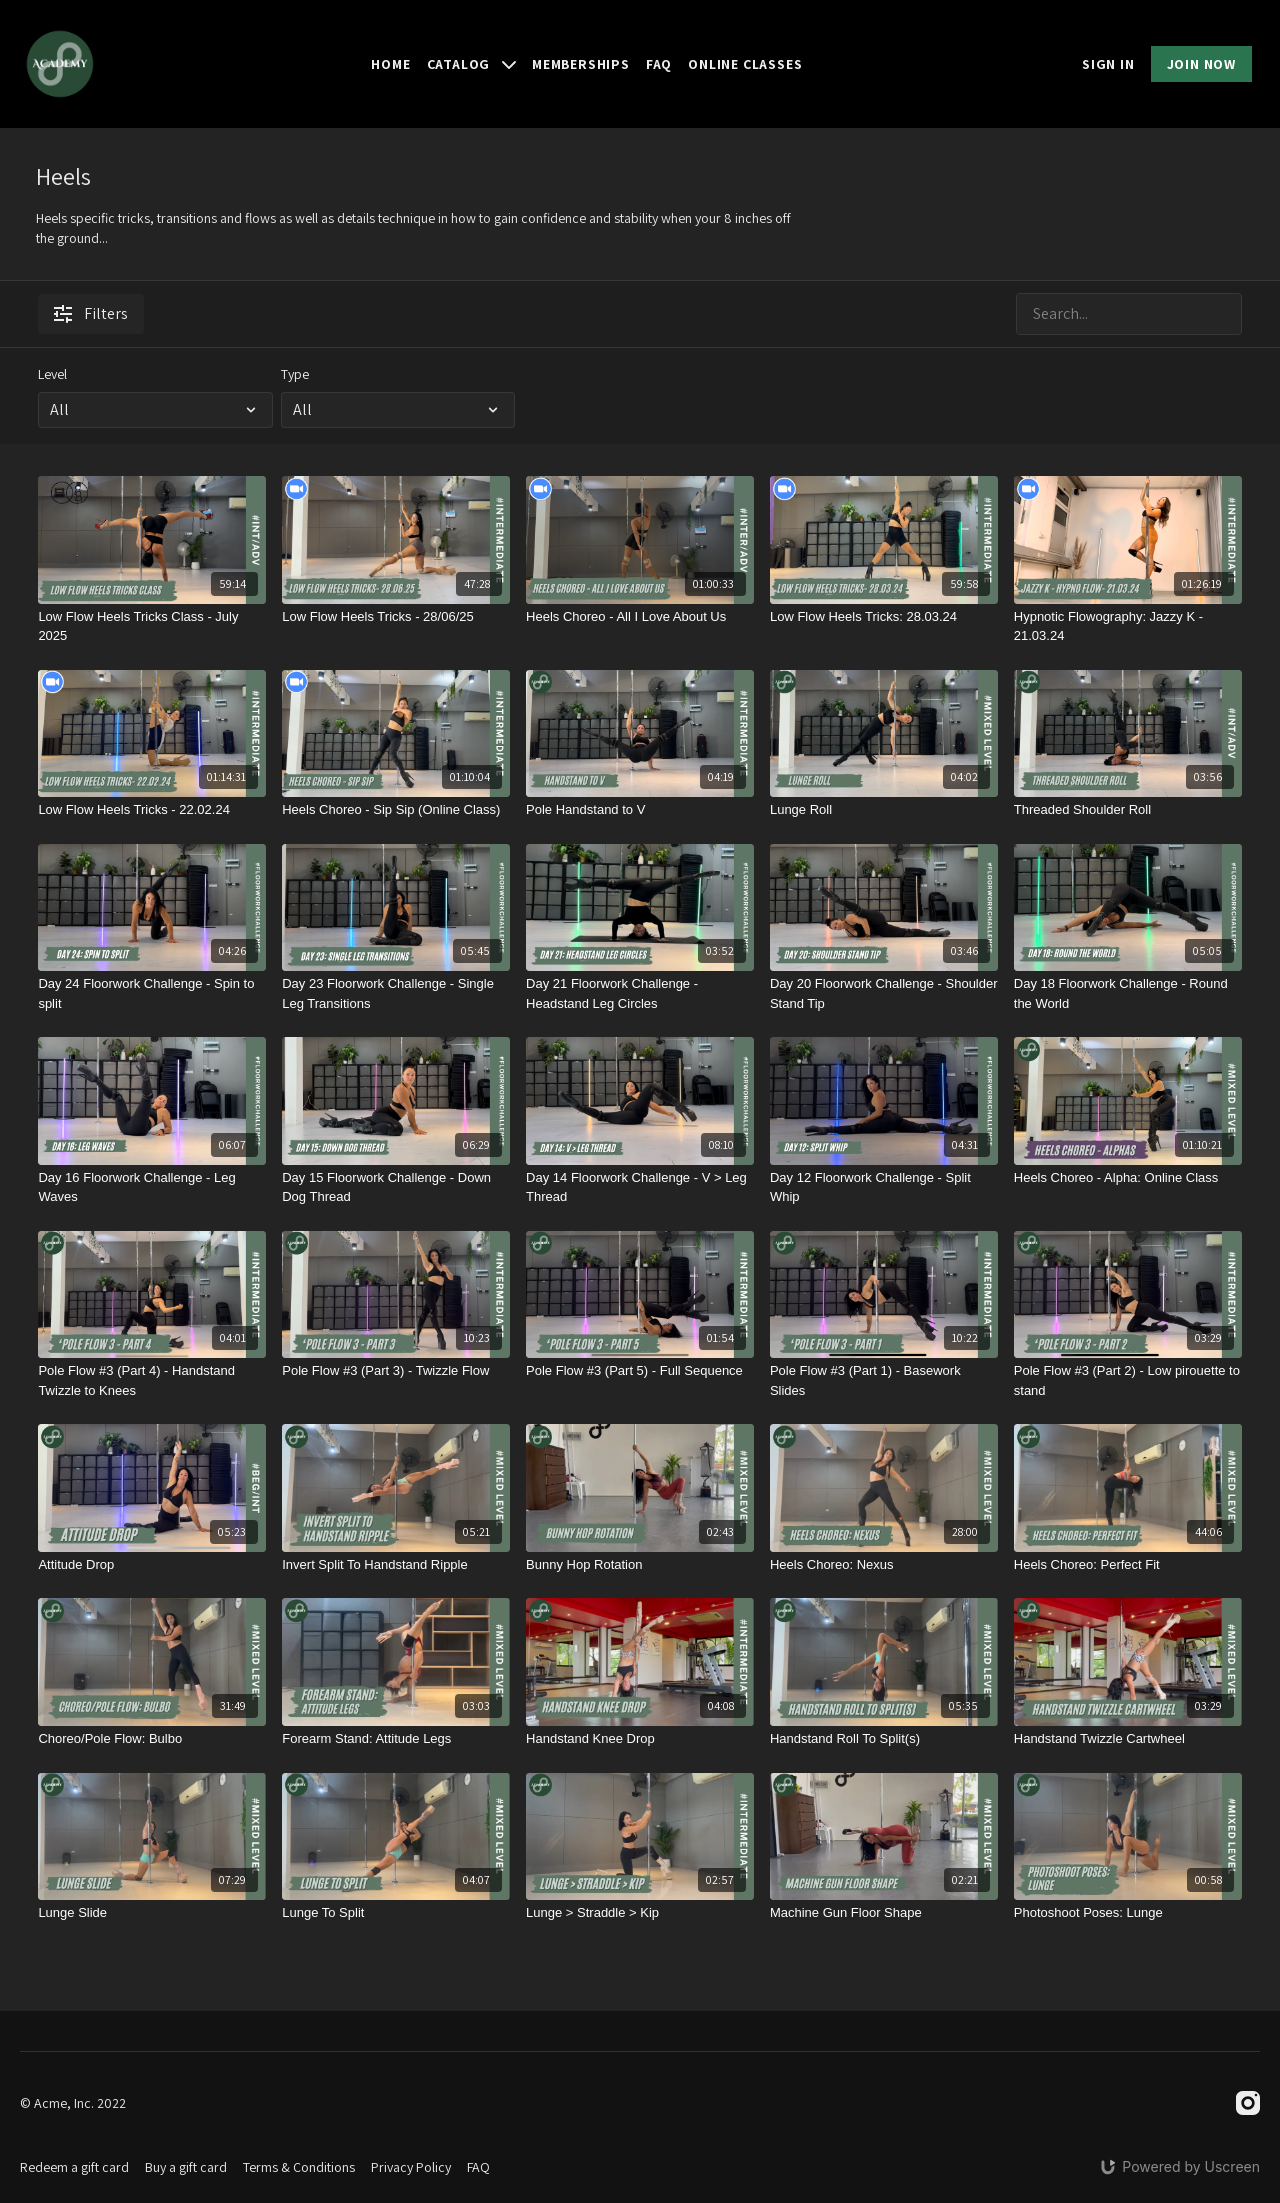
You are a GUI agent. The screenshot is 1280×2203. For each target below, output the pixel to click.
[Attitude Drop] (152, 1565)
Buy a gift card (186, 2167)
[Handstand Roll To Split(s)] (884, 1739)
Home (390, 64)
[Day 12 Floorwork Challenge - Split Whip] (884, 1187)
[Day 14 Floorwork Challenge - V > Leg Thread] (640, 1187)
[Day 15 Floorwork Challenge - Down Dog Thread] (396, 1187)
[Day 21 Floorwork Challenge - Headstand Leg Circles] (640, 993)
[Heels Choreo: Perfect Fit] (1128, 1565)
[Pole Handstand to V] (640, 810)
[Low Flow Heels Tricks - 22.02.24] (152, 810)
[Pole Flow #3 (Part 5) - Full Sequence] (640, 1371)
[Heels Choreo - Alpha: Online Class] (1128, 1178)
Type (295, 374)
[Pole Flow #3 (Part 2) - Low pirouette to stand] (1128, 1380)
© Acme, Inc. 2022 (73, 2103)
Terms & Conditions (299, 2167)
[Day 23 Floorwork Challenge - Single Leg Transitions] (396, 993)
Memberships (581, 64)
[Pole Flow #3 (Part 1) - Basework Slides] (884, 1380)
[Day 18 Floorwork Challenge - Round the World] (1128, 993)
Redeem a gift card (74, 2167)
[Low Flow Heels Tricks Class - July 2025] (152, 626)
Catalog (471, 64)
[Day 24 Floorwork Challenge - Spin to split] (152, 993)
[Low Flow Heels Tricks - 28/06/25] (396, 617)
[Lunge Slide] (152, 1913)
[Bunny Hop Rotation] (640, 1565)
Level (52, 374)
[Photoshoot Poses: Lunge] (1128, 1913)
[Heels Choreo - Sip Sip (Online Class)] (396, 810)
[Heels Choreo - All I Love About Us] (640, 617)
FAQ (659, 64)
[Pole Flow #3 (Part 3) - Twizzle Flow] (396, 1371)
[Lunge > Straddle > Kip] (640, 1913)
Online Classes (745, 64)
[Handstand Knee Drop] (640, 1739)
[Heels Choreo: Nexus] (884, 1565)
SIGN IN (1108, 64)
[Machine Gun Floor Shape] (884, 1913)
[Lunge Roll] (884, 810)
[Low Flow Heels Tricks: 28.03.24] (884, 617)
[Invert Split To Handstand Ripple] (396, 1565)
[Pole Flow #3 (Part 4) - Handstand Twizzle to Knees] (152, 1380)
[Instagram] (1248, 2103)
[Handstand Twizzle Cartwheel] (1128, 1739)
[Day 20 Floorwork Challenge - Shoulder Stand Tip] (884, 993)
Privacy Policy (411, 2167)
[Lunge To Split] (396, 1913)
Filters (91, 313)
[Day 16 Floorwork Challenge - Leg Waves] (152, 1187)
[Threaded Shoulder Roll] (1128, 810)
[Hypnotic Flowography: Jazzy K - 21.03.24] (1128, 626)
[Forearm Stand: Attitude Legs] (396, 1739)
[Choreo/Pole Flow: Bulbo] (152, 1739)
